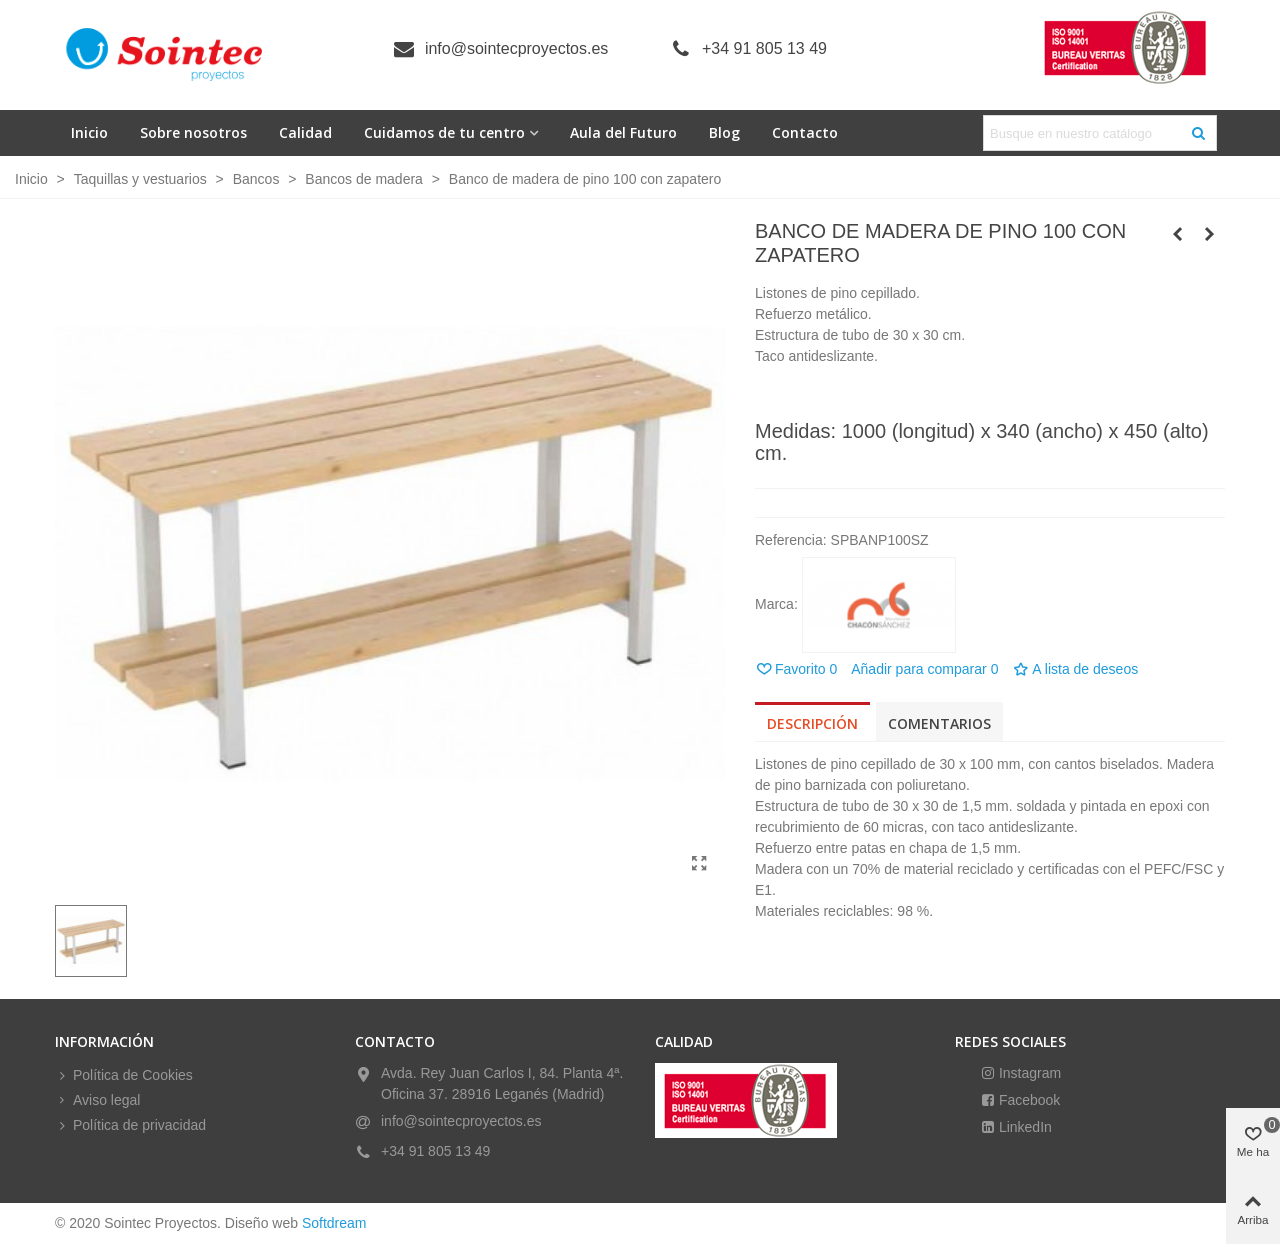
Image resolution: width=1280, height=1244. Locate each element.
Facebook (1027, 1100)
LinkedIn (1023, 1127)
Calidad (305, 132)
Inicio (89, 132)
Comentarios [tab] (939, 723)
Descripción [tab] (812, 723)
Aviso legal (97, 1100)
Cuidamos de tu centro (444, 132)
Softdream (334, 1223)
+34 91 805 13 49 (764, 48)
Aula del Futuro (623, 132)
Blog (724, 132)
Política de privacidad (130, 1125)
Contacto (805, 132)
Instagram (1028, 1073)
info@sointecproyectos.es (516, 48)
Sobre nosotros (193, 132)
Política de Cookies (124, 1075)
